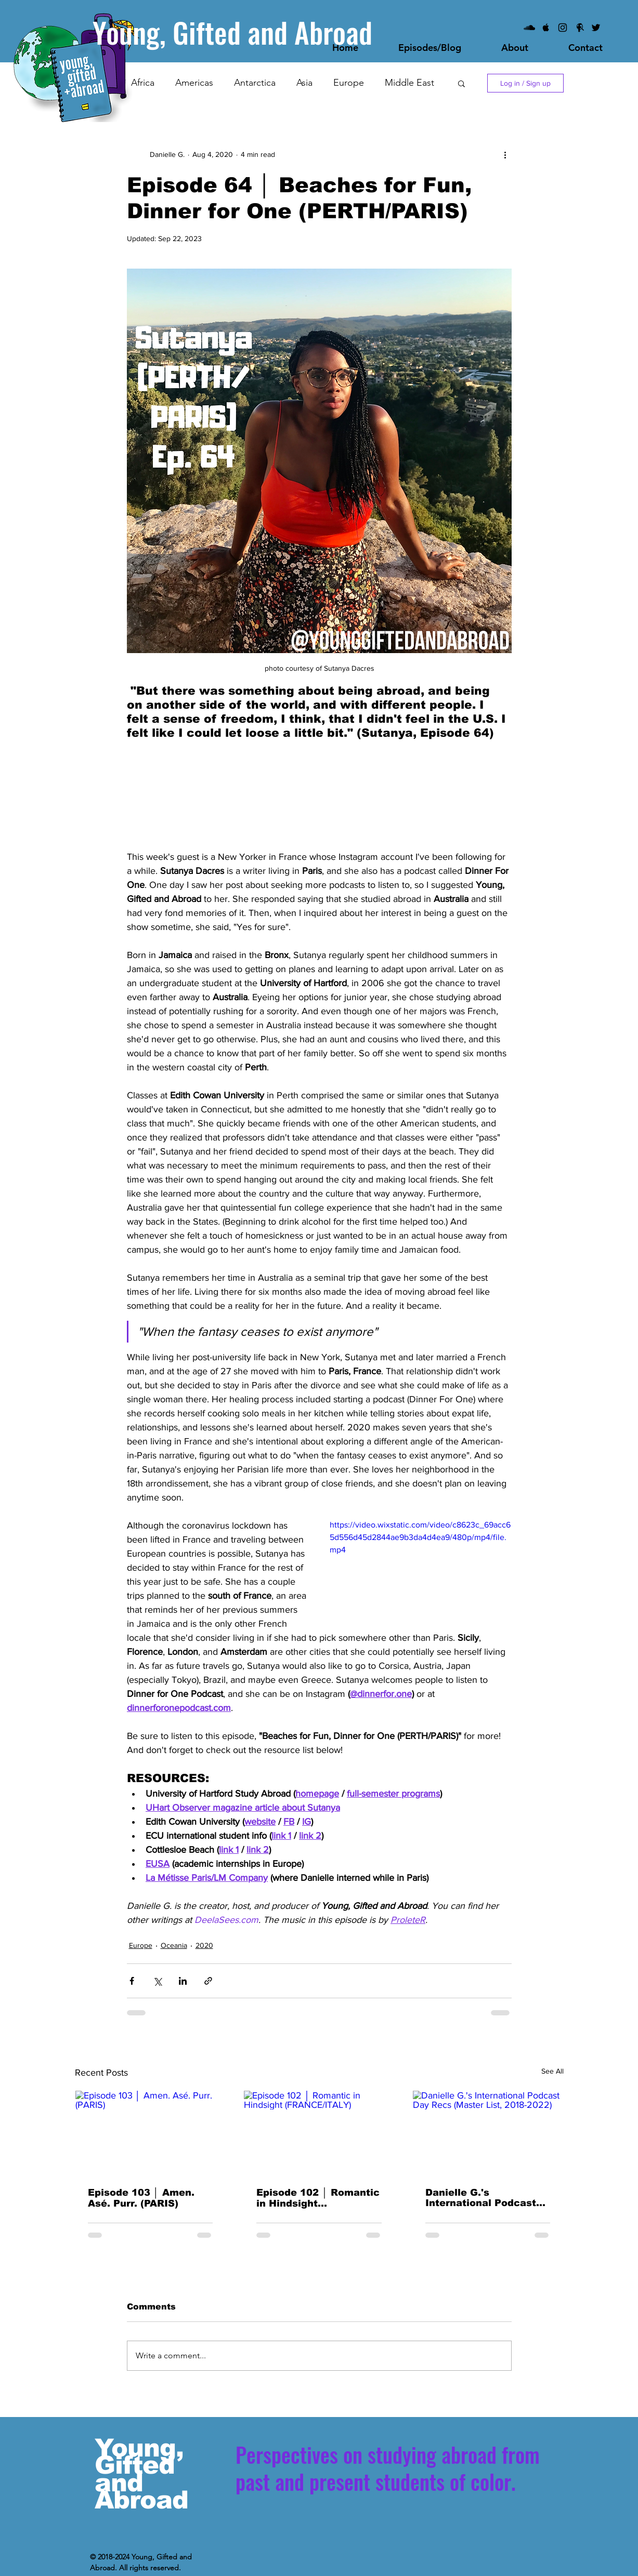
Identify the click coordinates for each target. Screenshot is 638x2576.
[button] (461, 83)
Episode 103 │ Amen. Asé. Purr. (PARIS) (141, 2198)
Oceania (174, 1945)
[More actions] (505, 154)
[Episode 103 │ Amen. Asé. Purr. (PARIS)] (150, 2133)
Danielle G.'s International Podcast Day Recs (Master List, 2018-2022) (483, 2197)
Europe (348, 82)
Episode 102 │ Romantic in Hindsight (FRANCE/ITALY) (318, 2198)
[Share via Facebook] (132, 1981)
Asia (304, 82)
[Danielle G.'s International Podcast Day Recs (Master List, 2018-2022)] (488, 2133)
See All (552, 2071)
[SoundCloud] (529, 27)
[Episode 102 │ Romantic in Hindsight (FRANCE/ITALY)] (319, 2133)
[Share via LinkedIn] (183, 1981)
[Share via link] (208, 1981)
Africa (142, 82)
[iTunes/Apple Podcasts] (546, 27)
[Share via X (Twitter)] (157, 1981)
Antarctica (255, 82)
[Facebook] (579, 27)
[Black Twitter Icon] (596, 27)
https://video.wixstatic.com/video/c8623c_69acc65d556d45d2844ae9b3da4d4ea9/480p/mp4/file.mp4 (420, 1537)
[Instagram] (562, 27)
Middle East (409, 82)
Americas (194, 82)
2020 (204, 1945)
